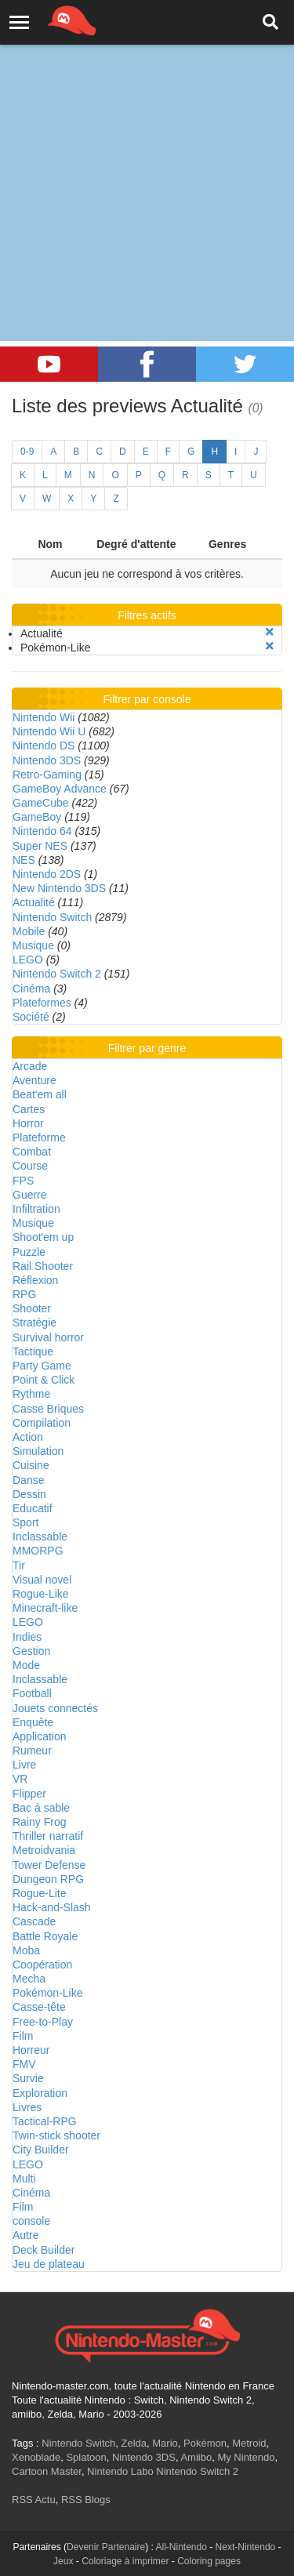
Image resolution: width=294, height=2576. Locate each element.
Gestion (31, 1651)
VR (20, 1778)
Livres (27, 2107)
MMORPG (38, 1550)
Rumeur (32, 1750)
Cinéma (31, 988)
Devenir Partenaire (106, 2547)
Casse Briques (48, 1408)
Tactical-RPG (45, 2121)
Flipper (29, 1793)
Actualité (34, 902)
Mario (165, 2443)
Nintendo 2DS (47, 874)
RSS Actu (34, 2499)
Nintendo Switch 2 (57, 973)
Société (31, 1016)
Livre (24, 1764)
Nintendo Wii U (49, 731)
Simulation (38, 1451)
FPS (23, 1180)
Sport (25, 1522)
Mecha (29, 1978)
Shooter (32, 1308)
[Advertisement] (147, 155)
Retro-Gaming (47, 774)
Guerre (30, 1194)
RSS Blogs (86, 2499)
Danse (28, 1480)
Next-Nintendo (246, 2547)
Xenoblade (36, 2457)
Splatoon (86, 2457)
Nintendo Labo (120, 2471)
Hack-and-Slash (52, 1907)
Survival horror (48, 1337)
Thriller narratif (48, 1836)
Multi (24, 2178)
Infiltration (36, 1209)
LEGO (28, 959)
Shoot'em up (43, 1237)
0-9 (27, 451)
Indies (27, 1637)
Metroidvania (44, 1850)
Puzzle (29, 1252)
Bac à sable (41, 1807)
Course (30, 1165)
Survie (28, 2078)
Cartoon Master (47, 2471)
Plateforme (39, 1137)
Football (32, 1693)
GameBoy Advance (60, 788)
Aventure (34, 1080)
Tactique (33, 1351)
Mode (26, 1665)
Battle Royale (45, 1936)
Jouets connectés (55, 1708)
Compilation (42, 1423)
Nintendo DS (43, 745)
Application (40, 1736)
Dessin (29, 1494)
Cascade (34, 1921)
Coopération (42, 1964)
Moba (26, 1950)
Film (23, 2036)
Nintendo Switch (52, 917)
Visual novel (42, 1579)
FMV (24, 2064)
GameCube (41, 802)
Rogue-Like (41, 1593)
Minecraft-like (45, 1608)
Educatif (33, 1508)
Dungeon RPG (48, 1879)
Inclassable (40, 1536)
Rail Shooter (43, 1266)
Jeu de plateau (49, 2264)
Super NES (40, 846)
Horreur (31, 2050)
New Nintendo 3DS (59, 888)
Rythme (31, 1394)
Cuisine (31, 1465)
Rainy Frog (39, 1822)
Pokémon (205, 2443)
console (31, 2221)
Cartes (29, 1109)
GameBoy (37, 817)
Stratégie (34, 1322)
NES (24, 860)
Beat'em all (40, 1094)
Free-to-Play (43, 2021)
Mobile (29, 931)
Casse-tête (39, 2007)
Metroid (249, 2443)
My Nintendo (245, 2457)
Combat (32, 1151)
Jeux (63, 2561)
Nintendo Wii (43, 717)
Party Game (42, 1365)
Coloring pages (209, 2561)
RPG (24, 1294)
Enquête (33, 1722)
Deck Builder (43, 2250)
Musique (33, 945)
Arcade (30, 1066)
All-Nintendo (181, 2547)
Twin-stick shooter (56, 2135)
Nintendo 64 (42, 831)
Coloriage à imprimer (125, 2561)
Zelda (134, 2443)
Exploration (40, 2093)
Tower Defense (49, 1865)
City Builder (41, 2149)
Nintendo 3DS (47, 760)
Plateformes (42, 1002)
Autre (25, 2235)
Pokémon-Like (48, 1992)
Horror (28, 1123)
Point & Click (43, 1379)
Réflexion (35, 1280)
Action (28, 1437)
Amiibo (196, 2457)
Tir (19, 1565)
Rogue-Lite (40, 1893)
